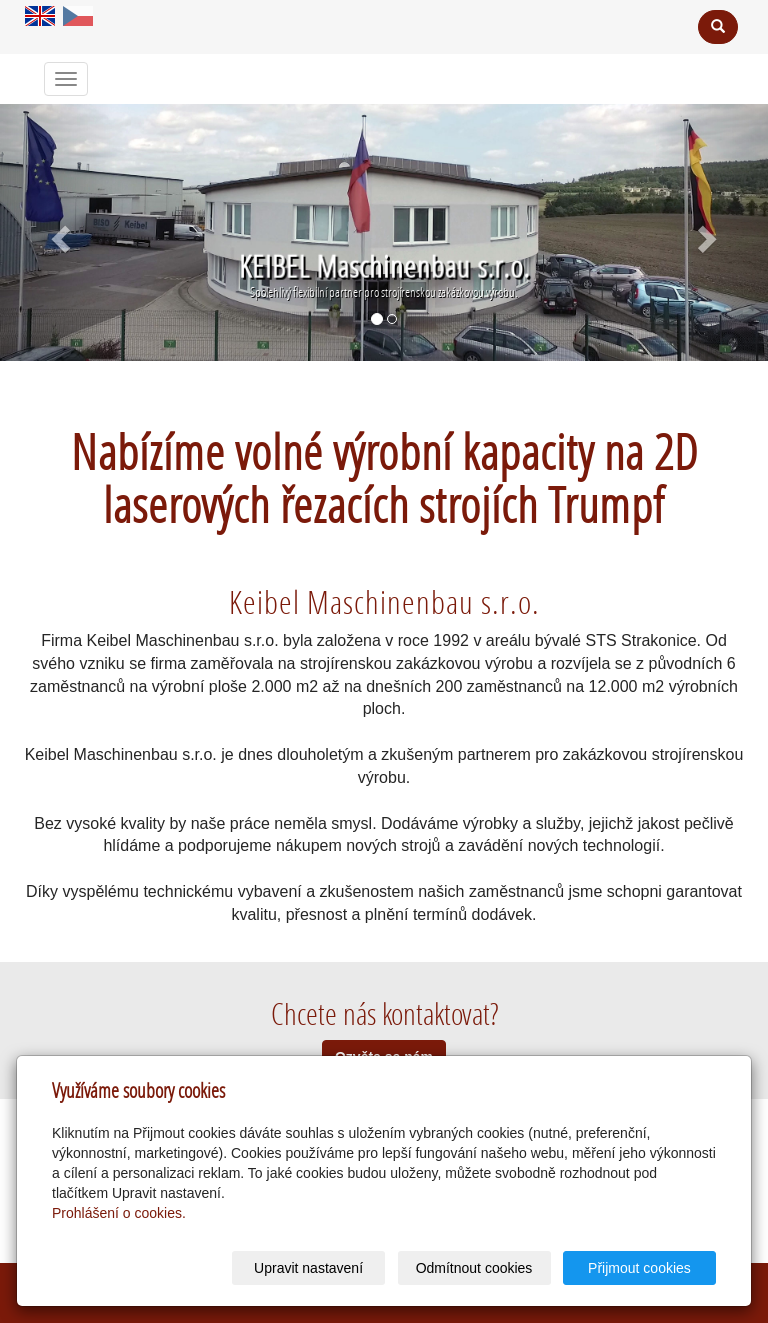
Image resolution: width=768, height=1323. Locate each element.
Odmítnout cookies (474, 1268)
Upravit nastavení (308, 1268)
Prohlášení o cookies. (119, 1213)
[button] (57, 232)
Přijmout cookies (639, 1268)
